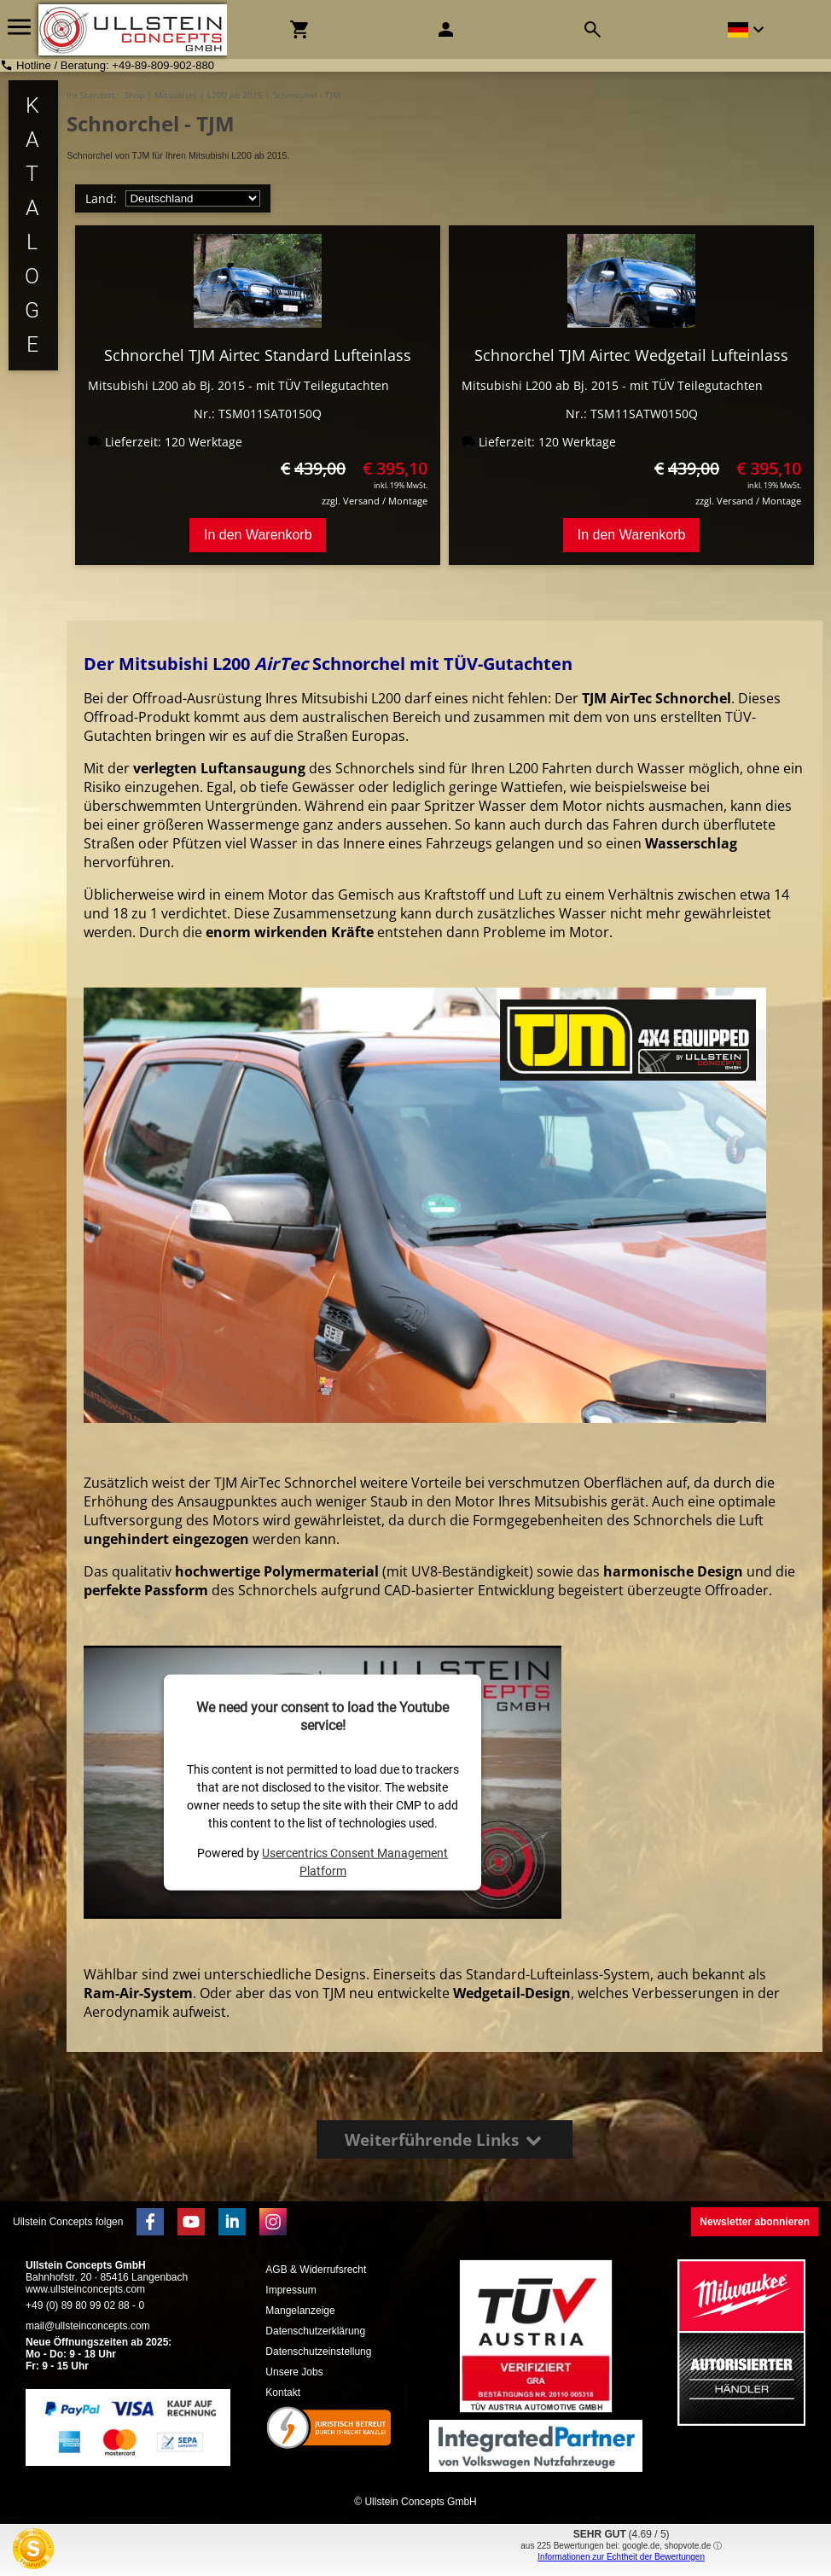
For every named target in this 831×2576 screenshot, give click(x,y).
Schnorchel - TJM (306, 95)
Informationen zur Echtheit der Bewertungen (621, 2556)
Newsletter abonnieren (755, 2222)
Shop (134, 95)
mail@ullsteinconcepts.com (88, 2326)
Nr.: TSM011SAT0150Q (258, 413)
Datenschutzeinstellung (318, 2351)
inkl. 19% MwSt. (400, 485)
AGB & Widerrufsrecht (315, 2270)
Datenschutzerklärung (315, 2331)
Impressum (290, 2290)
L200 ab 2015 (235, 95)
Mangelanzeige (299, 2311)
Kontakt (282, 2392)
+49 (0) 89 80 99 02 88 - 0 (85, 2305)
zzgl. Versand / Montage (374, 500)
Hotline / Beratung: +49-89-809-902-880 (115, 65)
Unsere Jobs (294, 2372)
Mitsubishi (175, 95)
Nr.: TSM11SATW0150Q (632, 413)
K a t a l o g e (33, 225)
